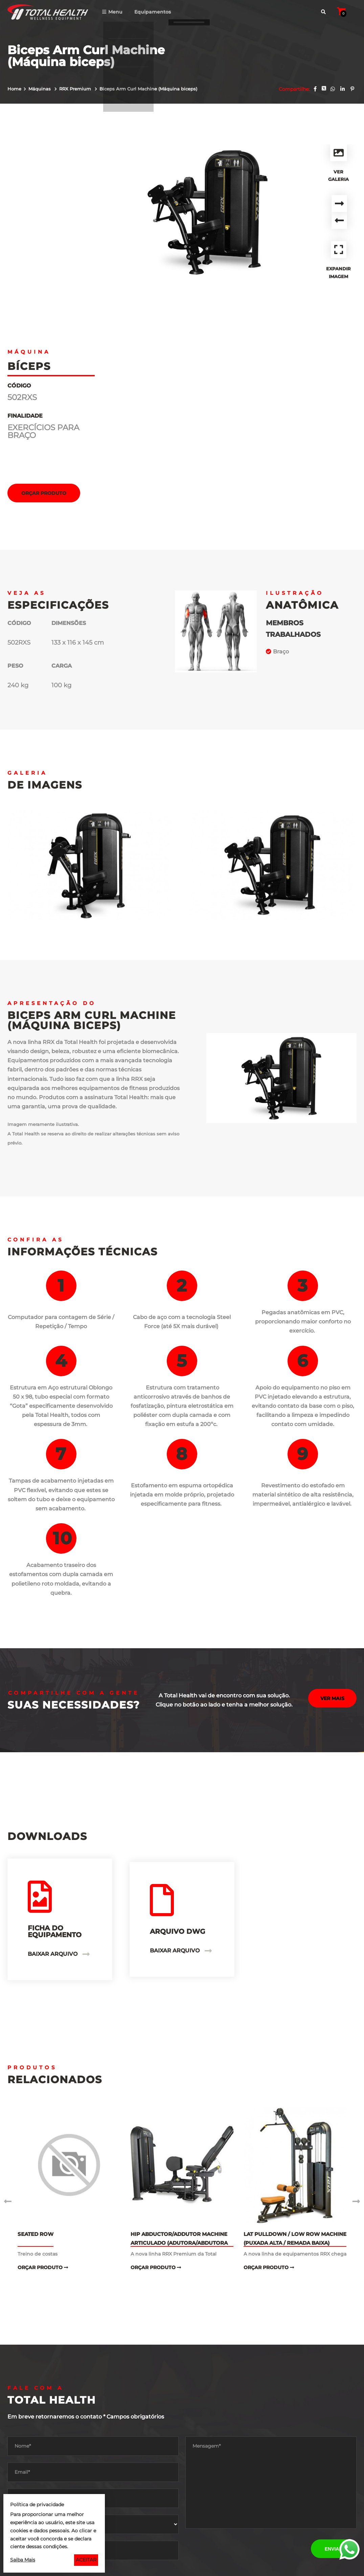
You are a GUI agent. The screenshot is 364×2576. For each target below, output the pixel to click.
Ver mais (332, 1496)
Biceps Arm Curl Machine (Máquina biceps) (148, 88)
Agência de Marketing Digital (309, 2566)
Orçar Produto (43, 289)
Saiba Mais (22, 2560)
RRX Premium (75, 88)
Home (14, 88)
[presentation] (236, 2343)
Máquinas (40, 88)
